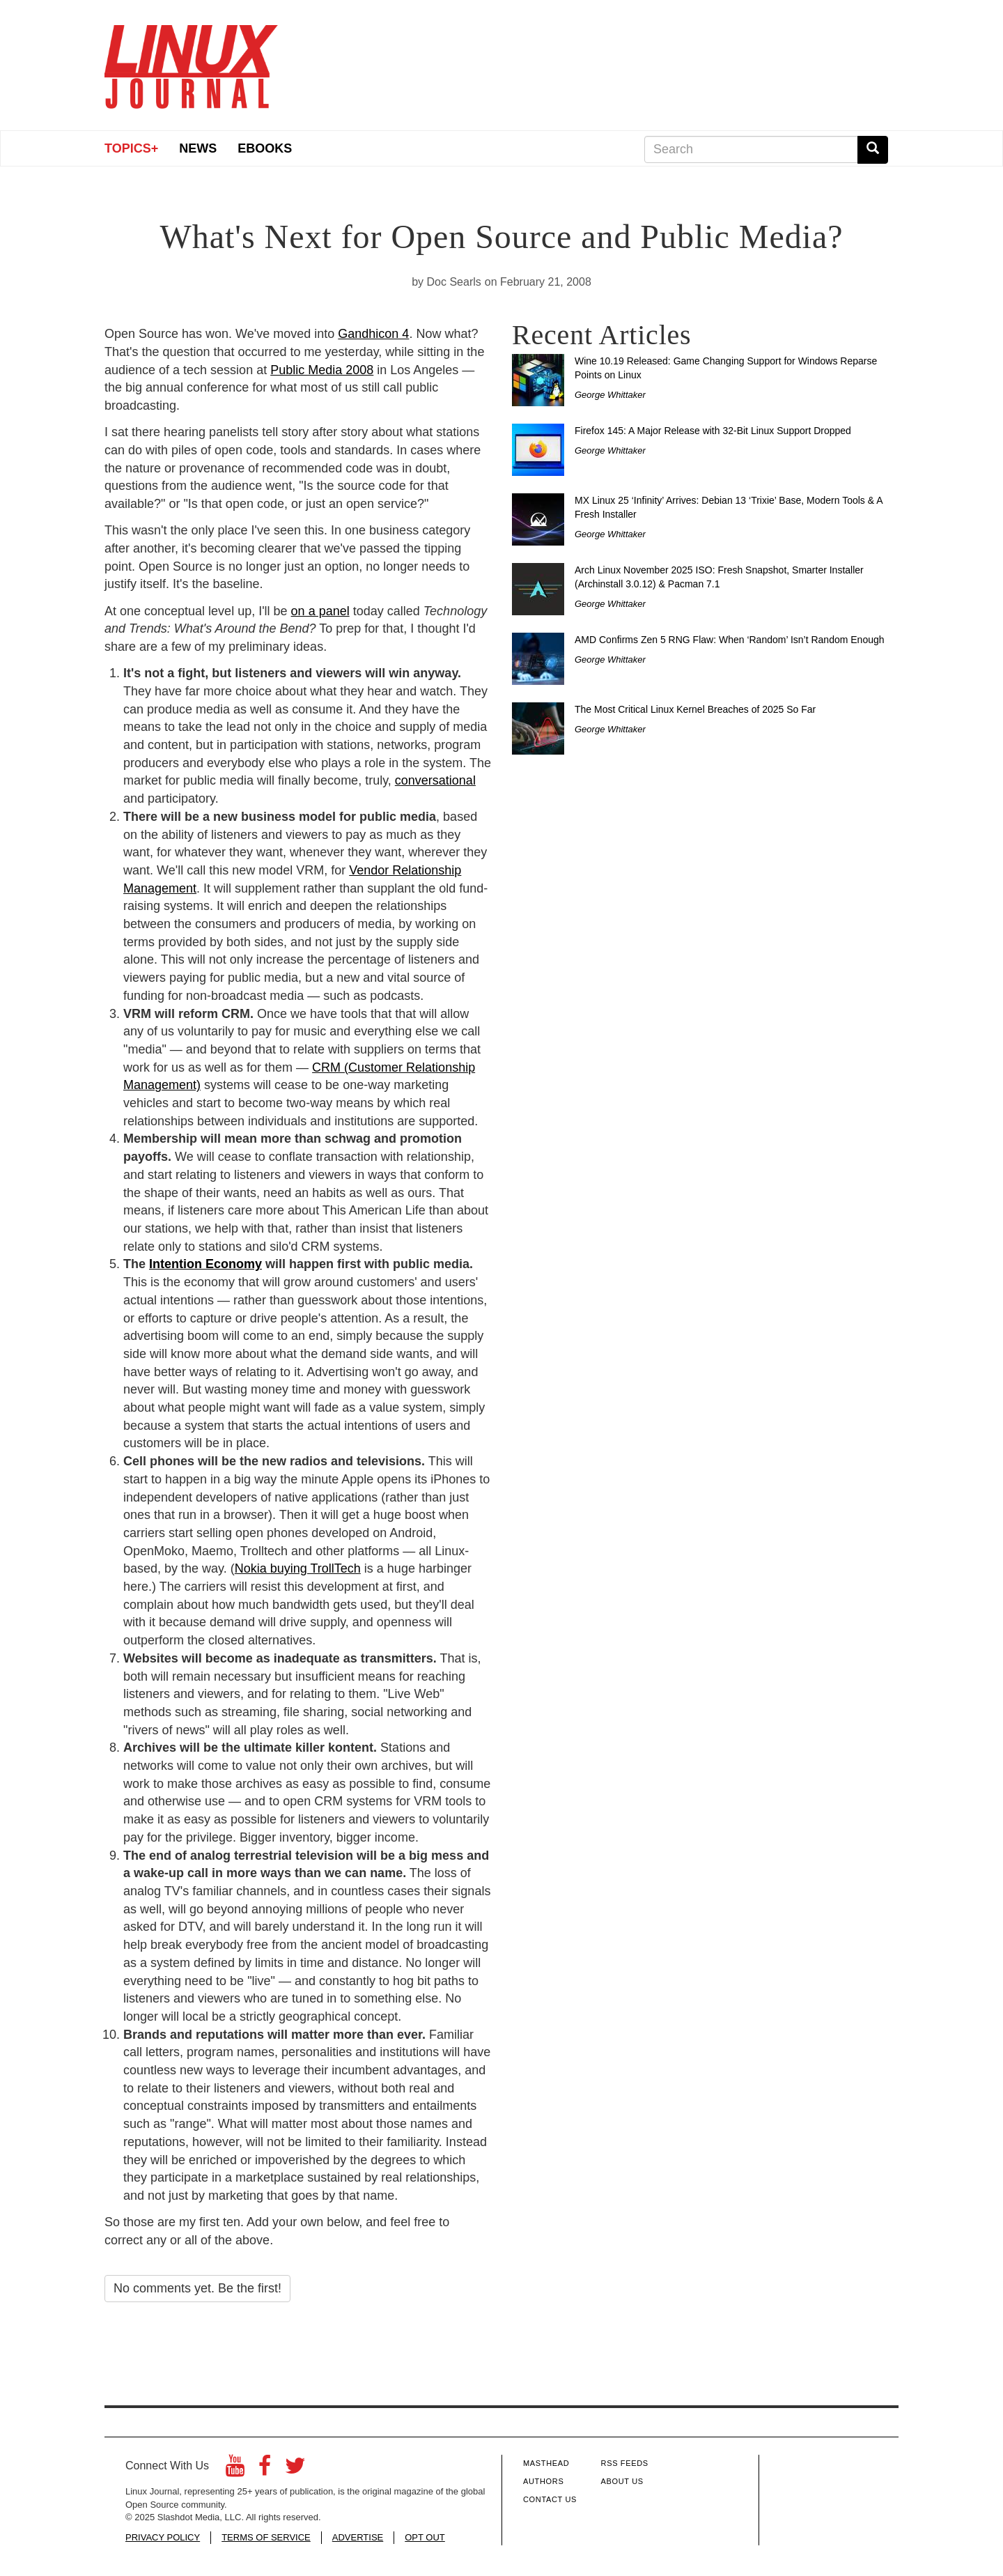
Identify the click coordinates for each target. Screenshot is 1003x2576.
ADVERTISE (357, 2537)
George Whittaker (610, 395)
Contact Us (550, 2499)
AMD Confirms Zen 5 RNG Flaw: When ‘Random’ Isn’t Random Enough (730, 639)
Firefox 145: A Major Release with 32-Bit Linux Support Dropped (713, 430)
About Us (622, 2481)
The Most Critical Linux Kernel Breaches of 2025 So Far (695, 709)
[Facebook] (264, 2470)
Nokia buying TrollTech (298, 1568)
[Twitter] (295, 2470)
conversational (435, 780)
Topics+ (131, 148)
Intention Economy (205, 1264)
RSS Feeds (624, 2463)
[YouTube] (235, 2470)
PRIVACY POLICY (162, 2537)
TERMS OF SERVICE (266, 2537)
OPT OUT (425, 2537)
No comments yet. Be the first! (197, 2288)
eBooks (265, 148)
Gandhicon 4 (373, 334)
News (198, 148)
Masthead (546, 2463)
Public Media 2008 (321, 370)
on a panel (320, 611)
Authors (543, 2481)
